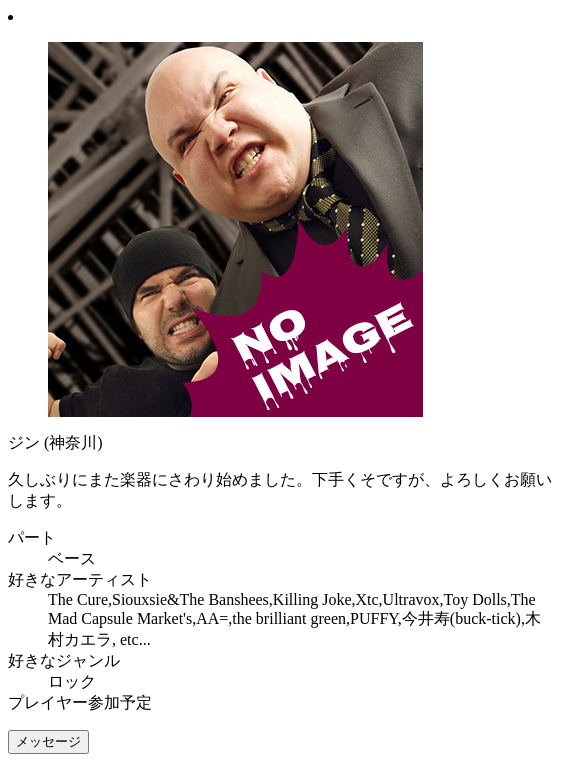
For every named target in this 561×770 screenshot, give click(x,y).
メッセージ (48, 741)
